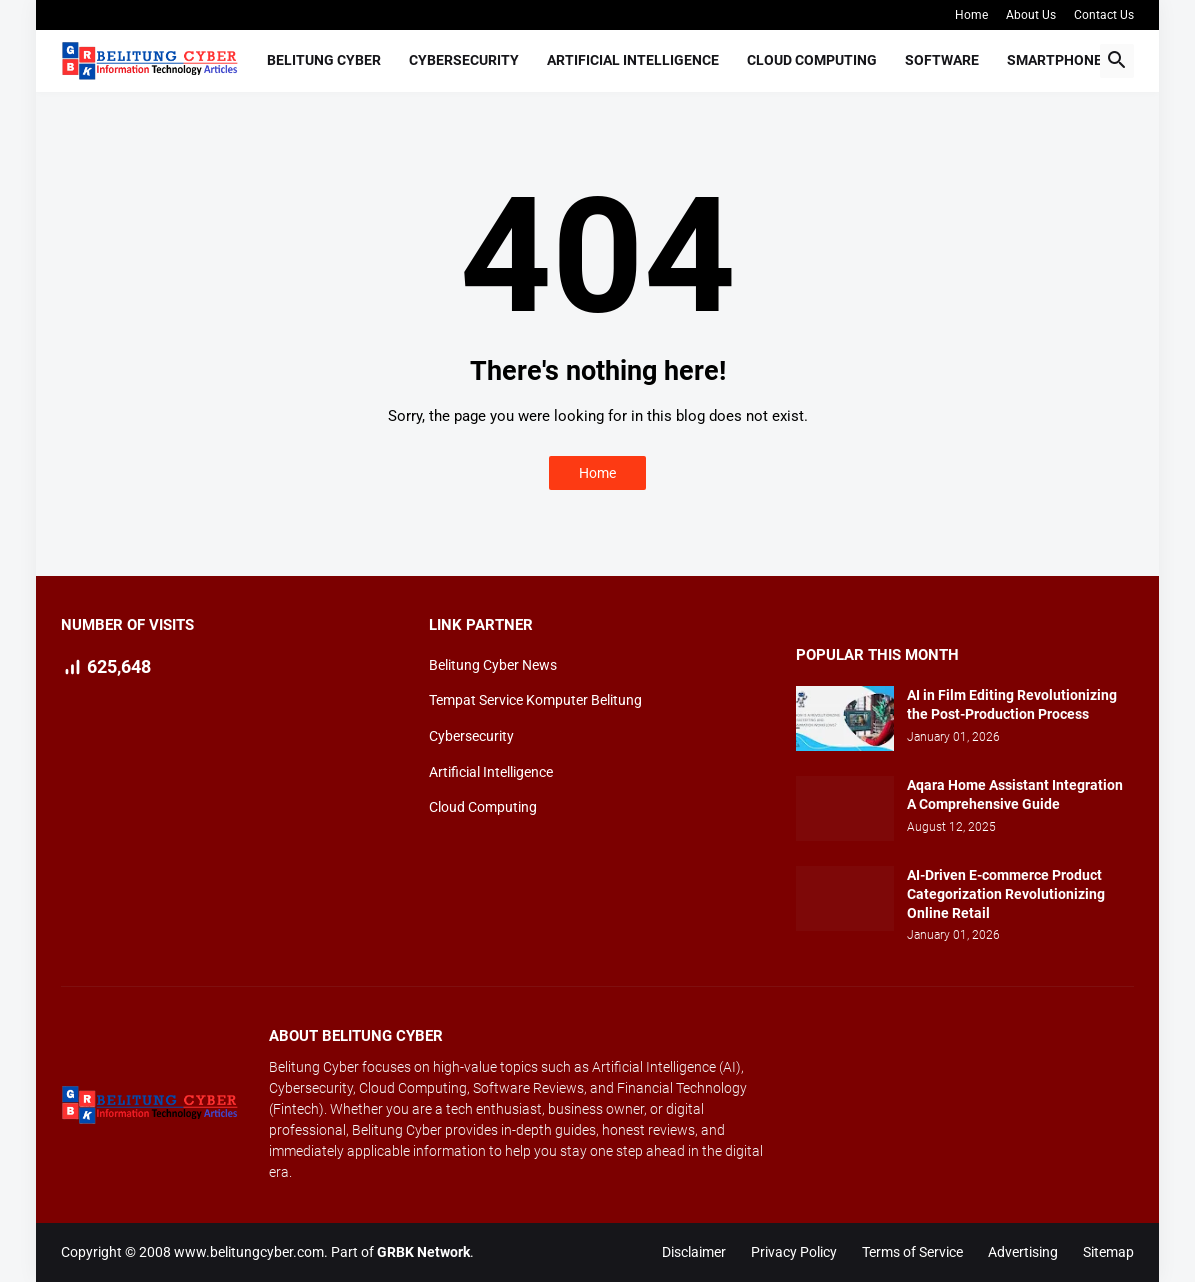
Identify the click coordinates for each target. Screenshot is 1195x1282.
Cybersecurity (464, 60)
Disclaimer (694, 1252)
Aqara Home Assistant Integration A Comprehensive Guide (1015, 794)
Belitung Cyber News (493, 665)
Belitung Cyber (324, 60)
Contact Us (1104, 15)
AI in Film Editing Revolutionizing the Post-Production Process (1012, 704)
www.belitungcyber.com (249, 1252)
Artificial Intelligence (633, 60)
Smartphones (1059, 60)
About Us (1031, 15)
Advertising (1023, 1252)
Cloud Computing (812, 60)
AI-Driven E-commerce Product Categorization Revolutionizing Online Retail (1006, 894)
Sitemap (1108, 1252)
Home (971, 15)
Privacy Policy (794, 1252)
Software (942, 60)
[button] (1117, 61)
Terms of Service (912, 1252)
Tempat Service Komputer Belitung (535, 700)
